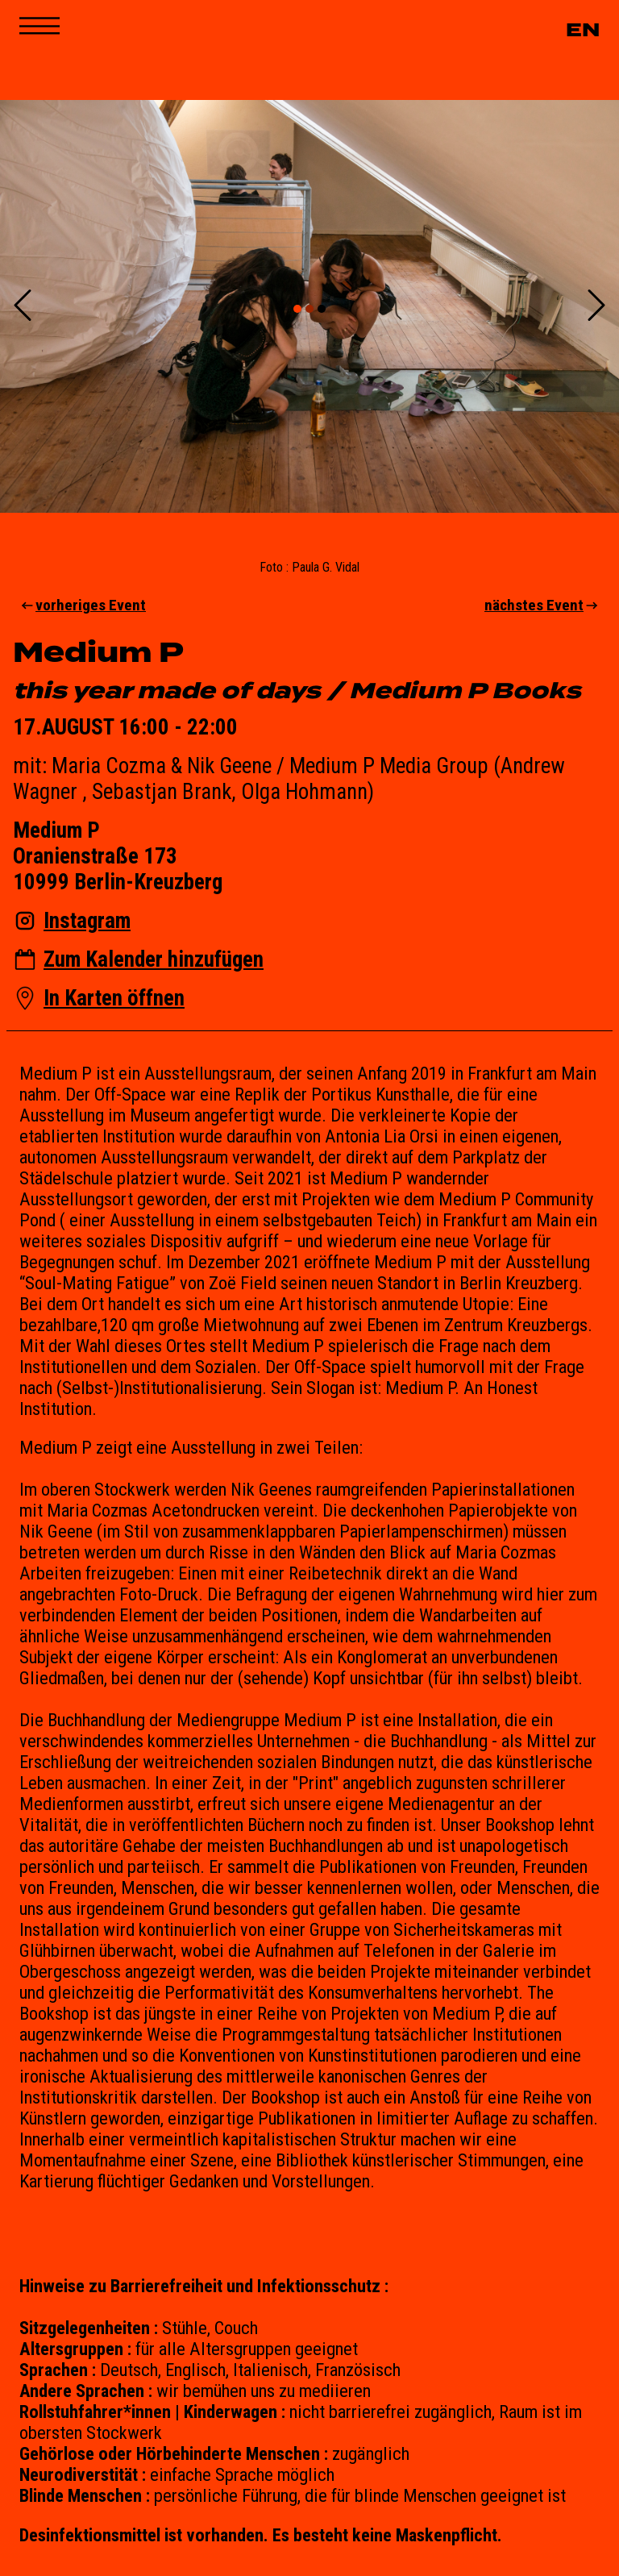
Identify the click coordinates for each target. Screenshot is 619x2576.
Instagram (87, 921)
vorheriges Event (82, 605)
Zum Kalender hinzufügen (154, 959)
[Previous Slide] (22, 306)
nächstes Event (542, 605)
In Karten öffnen (114, 998)
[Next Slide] (596, 306)
